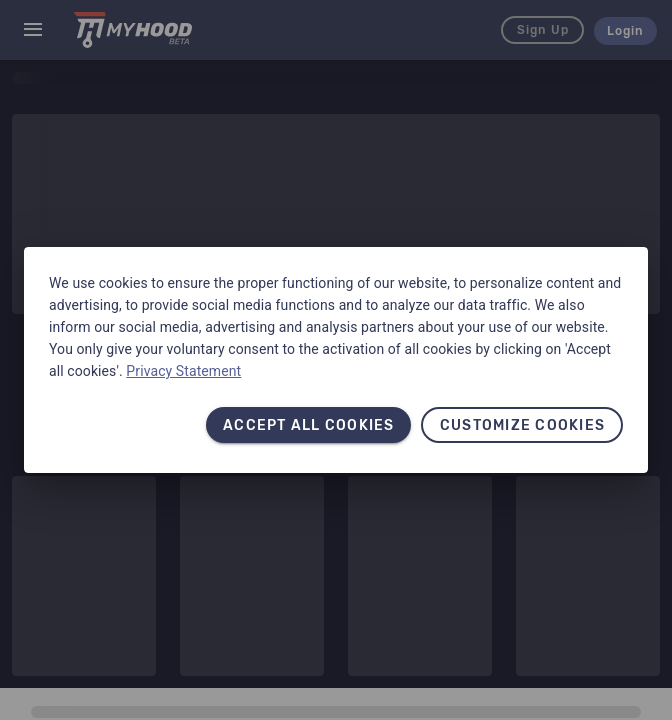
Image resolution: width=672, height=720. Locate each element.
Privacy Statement (183, 371)
